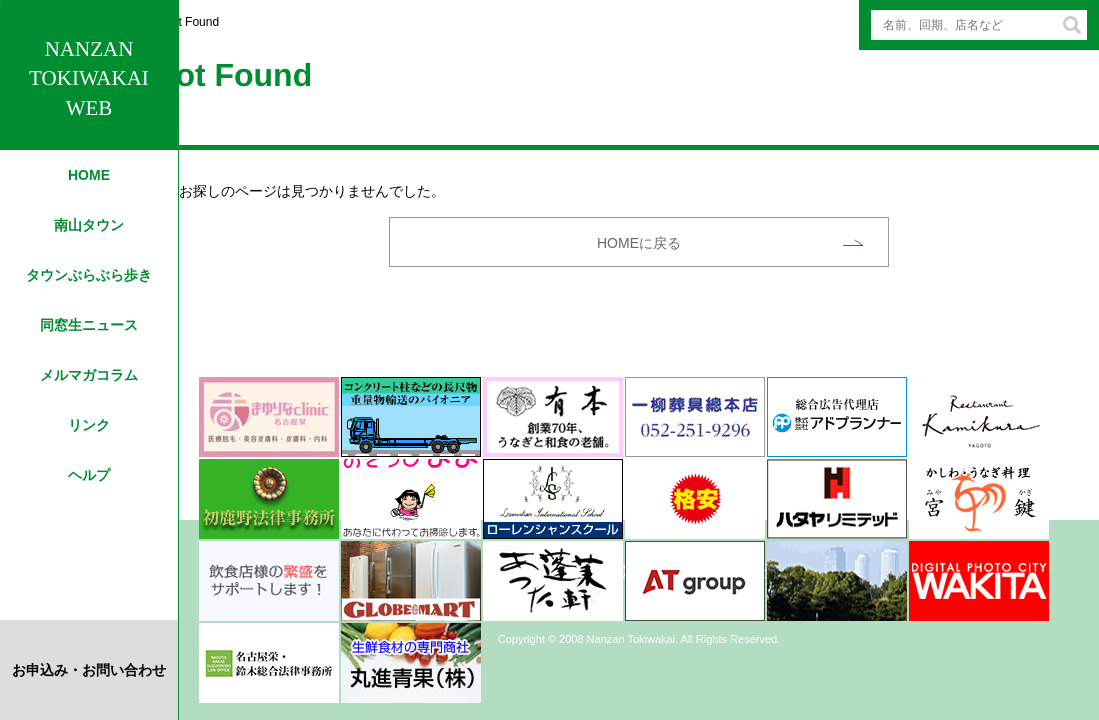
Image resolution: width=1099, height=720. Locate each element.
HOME (89, 175)
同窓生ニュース (89, 325)
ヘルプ (89, 475)
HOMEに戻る (639, 243)
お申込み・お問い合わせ (89, 670)
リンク (89, 425)
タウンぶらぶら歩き (89, 275)
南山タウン (89, 225)
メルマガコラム (89, 375)
